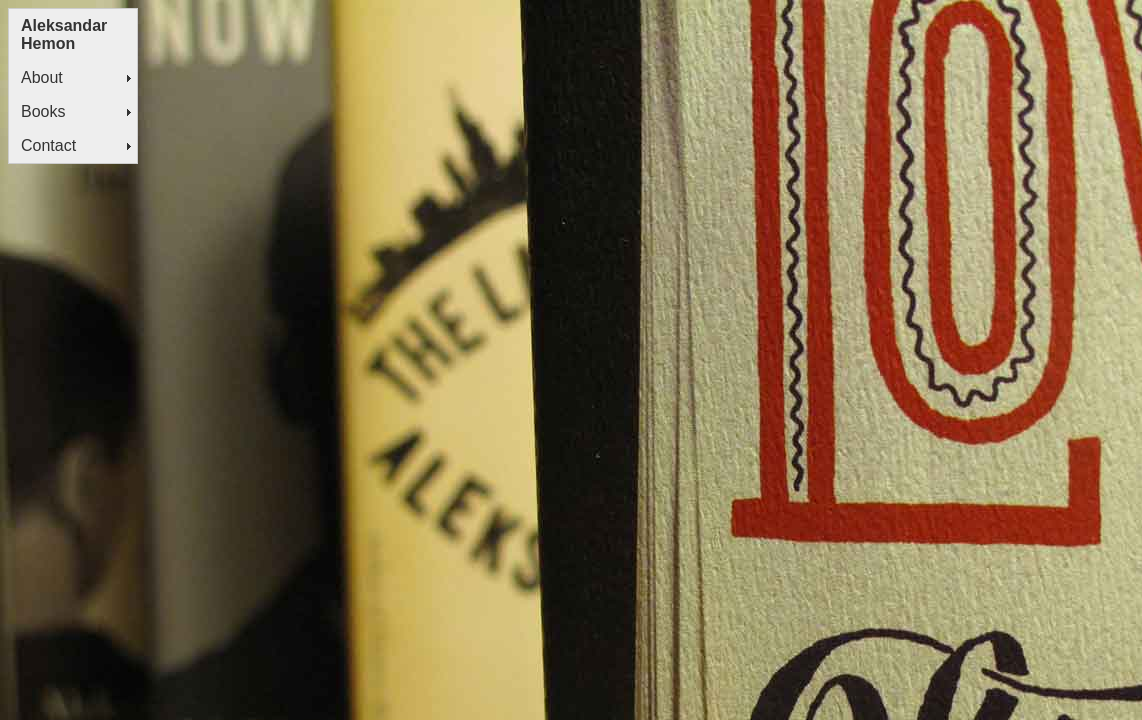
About (42, 77)
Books (43, 111)
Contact (48, 145)
